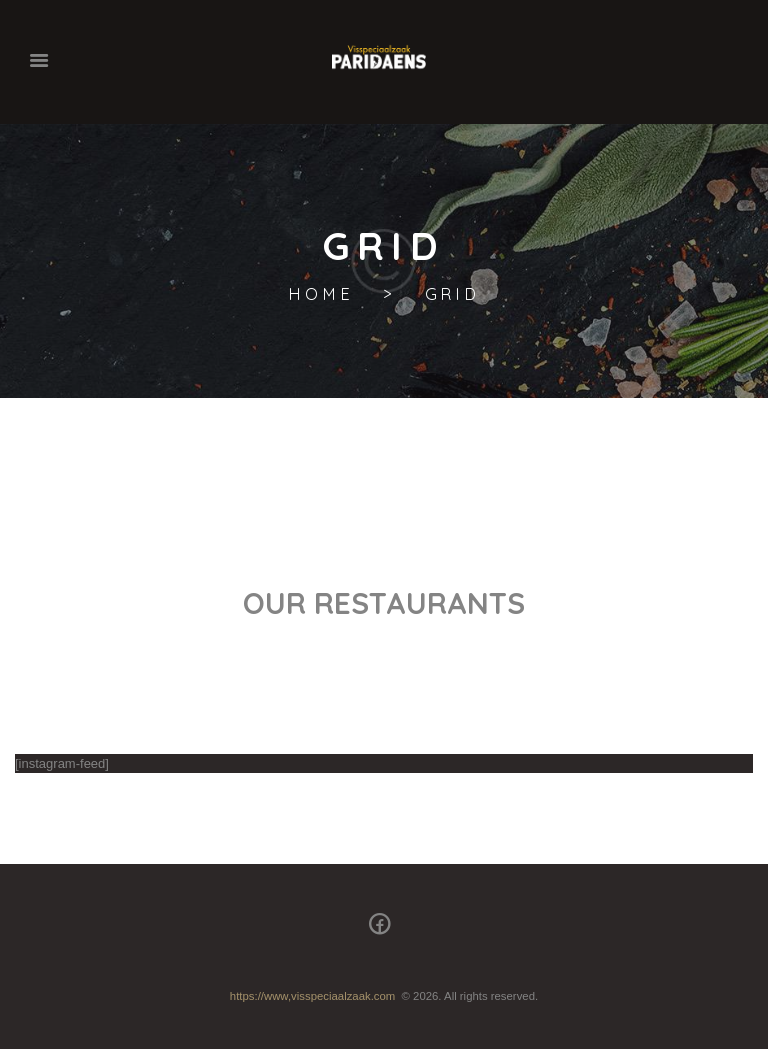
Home (320, 294)
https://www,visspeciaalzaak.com (312, 996)
